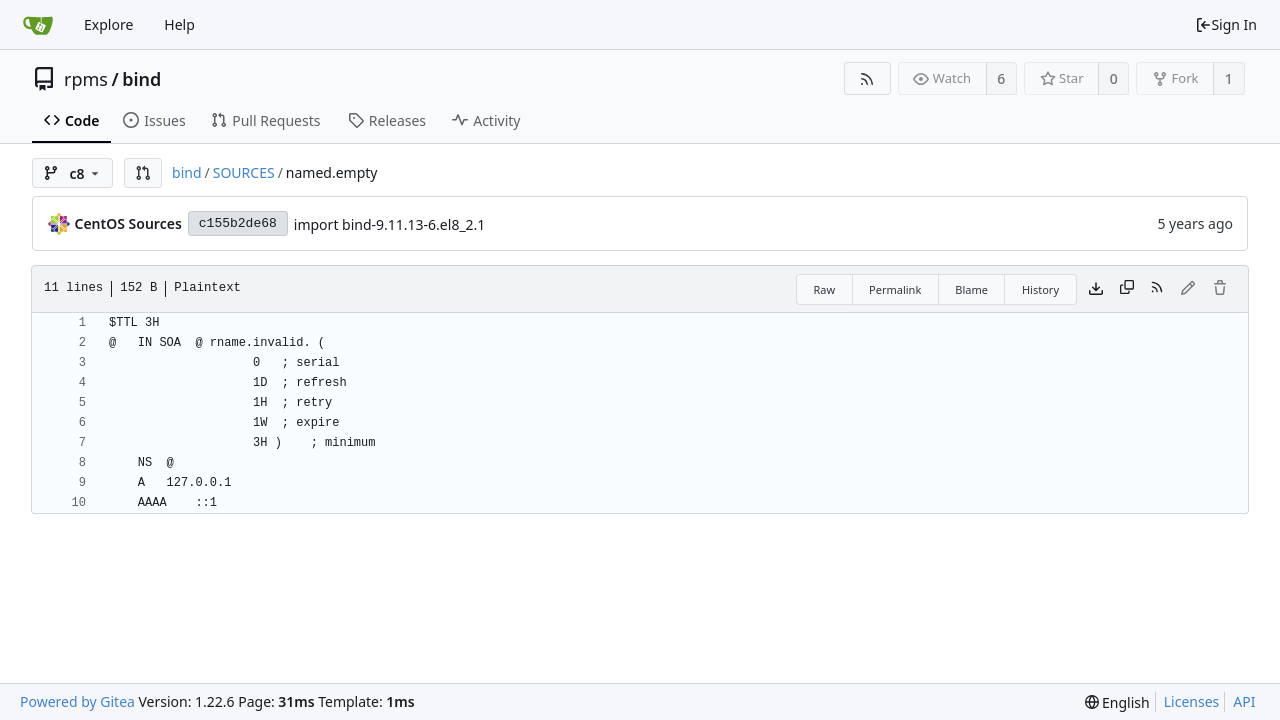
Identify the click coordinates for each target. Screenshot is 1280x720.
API (1244, 701)
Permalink (895, 289)
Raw (824, 289)
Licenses (1192, 701)
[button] (143, 173)
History (1040, 289)
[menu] (1117, 702)
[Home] (38, 25)
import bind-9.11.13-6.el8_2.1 (390, 224)
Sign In (1226, 24)
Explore (108, 24)
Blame (971, 289)
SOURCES (244, 172)
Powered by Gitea (77, 701)
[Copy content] (1127, 289)
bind (141, 79)
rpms (86, 79)
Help (179, 24)
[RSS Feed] (867, 78)
